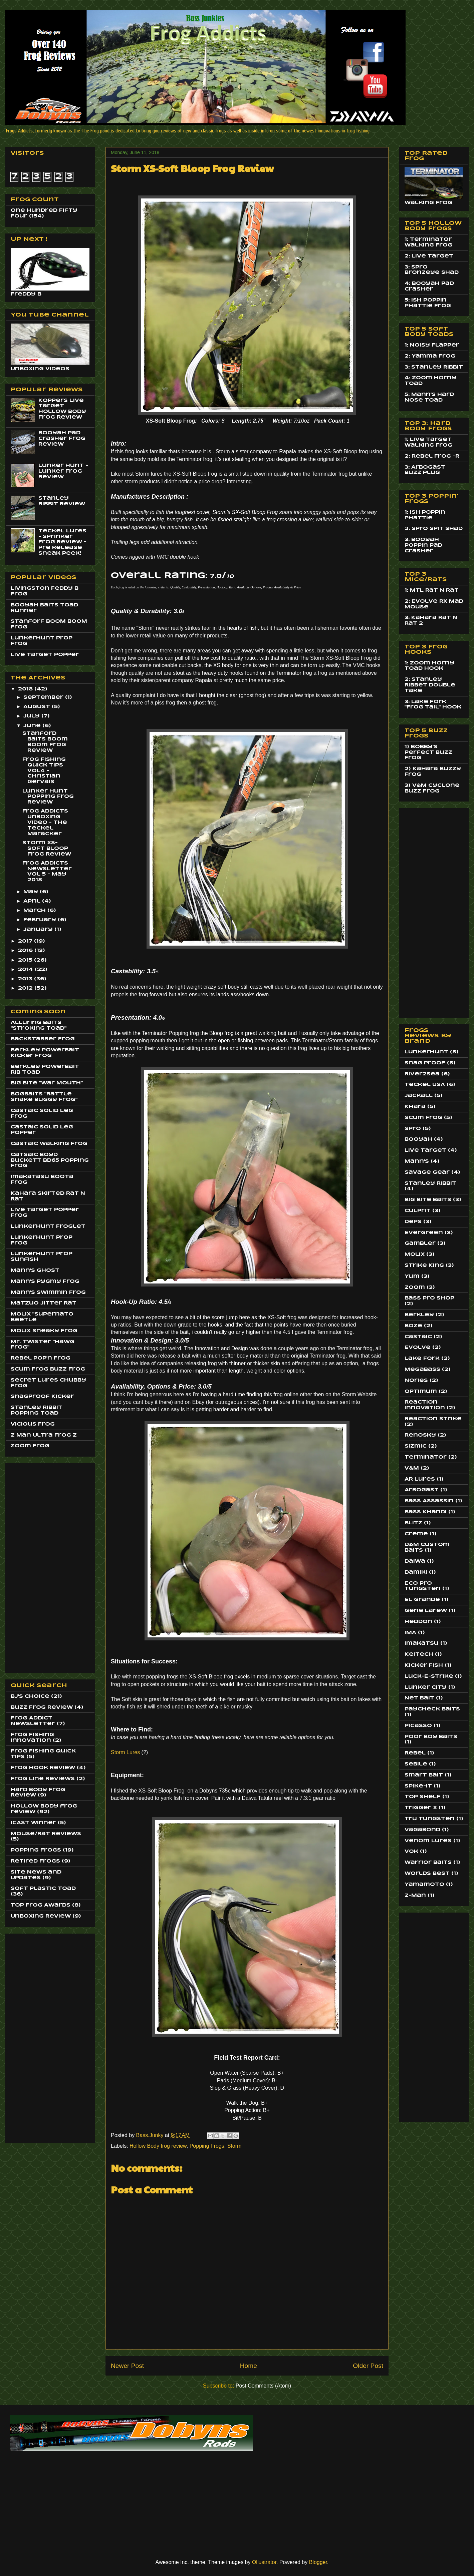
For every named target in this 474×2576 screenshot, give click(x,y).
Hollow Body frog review (158, 2146)
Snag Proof (425, 1063)
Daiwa (415, 1561)
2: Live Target (429, 256)
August (37, 706)
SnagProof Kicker (42, 1396)
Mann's (417, 1161)
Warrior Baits (428, 1862)
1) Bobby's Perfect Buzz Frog (428, 752)
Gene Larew (426, 1610)
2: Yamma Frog (430, 356)
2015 (26, 960)
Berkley (419, 1315)
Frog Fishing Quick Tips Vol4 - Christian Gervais (44, 770)
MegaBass (422, 1369)
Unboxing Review (41, 1916)
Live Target (425, 1150)
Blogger (318, 2562)
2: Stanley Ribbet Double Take (430, 685)
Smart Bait (424, 1775)
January (38, 929)
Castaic (418, 1337)
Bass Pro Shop (429, 1298)
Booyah (418, 1139)
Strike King (424, 1265)
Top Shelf (423, 1796)
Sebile (416, 1764)
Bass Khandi (426, 1512)
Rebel (415, 1753)
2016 (26, 950)
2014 (26, 969)
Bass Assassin (429, 1501)
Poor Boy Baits (431, 1736)
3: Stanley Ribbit (434, 367)
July (32, 716)
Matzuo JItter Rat (43, 1303)
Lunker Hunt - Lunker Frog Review (63, 471)
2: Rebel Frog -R (432, 456)
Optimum (421, 1391)
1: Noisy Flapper (432, 345)
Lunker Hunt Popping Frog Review (48, 797)
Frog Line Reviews (43, 1778)
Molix (415, 1254)
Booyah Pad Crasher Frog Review (61, 439)
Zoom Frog (30, 1446)
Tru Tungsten (430, 1819)
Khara (415, 1106)
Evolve (418, 1347)
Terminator (426, 1457)
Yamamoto (424, 1884)
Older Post (368, 2365)
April (32, 901)
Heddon (418, 1621)
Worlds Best (427, 1873)
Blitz (413, 1523)
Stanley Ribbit (430, 1183)
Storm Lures (125, 1752)
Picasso (418, 1725)
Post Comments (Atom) (263, 2386)
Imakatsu (422, 1643)
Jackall (419, 1095)
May (31, 892)
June (32, 725)
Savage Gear (427, 1172)
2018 (26, 689)
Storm (234, 2146)
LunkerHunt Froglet (48, 1226)
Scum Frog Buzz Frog (48, 1369)
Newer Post (127, 2365)
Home (248, 2365)
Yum (412, 1276)
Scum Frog (423, 1117)
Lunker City (426, 1687)
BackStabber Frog (43, 1039)
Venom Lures (428, 1841)
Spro (413, 1128)
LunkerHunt (426, 1052)
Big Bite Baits (428, 1199)
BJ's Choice (30, 1696)
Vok (411, 1851)
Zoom (415, 1287)
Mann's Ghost (35, 1270)
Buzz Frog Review (42, 1707)
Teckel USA (425, 1084)
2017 (26, 941)
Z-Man (415, 1895)
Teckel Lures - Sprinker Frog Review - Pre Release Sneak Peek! (62, 542)
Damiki (416, 1572)
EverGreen (424, 1232)
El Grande (422, 1599)
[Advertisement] (37, 1566)
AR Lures (420, 1479)
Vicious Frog (33, 1424)
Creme (416, 1534)
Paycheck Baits (432, 1709)
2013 (26, 979)
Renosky (420, 1435)
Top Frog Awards (40, 1905)
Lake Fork (422, 1358)
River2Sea (422, 1074)
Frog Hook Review (43, 1767)
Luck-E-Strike (429, 1676)
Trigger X (421, 1808)
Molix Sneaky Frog (44, 1331)
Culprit (418, 1210)
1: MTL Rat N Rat (432, 590)
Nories (416, 1380)
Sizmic (416, 1446)
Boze (413, 1326)
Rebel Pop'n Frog (40, 1358)
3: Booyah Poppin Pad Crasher (423, 545)
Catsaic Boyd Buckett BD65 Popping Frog (50, 1160)
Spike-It (418, 1786)
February (40, 920)
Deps (413, 1221)
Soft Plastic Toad (43, 1888)
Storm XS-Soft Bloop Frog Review (46, 849)
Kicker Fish (424, 1665)
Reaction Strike (433, 1419)
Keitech (419, 1654)
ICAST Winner (33, 1823)
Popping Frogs (207, 2146)
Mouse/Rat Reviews (46, 1834)
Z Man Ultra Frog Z (44, 1435)
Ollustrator (264, 2562)
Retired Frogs (35, 1861)
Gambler (420, 1243)
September (44, 697)
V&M (412, 1468)
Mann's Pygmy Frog (45, 1281)
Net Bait (419, 1698)
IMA (410, 1632)
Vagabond (422, 1830)
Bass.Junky (150, 2135)
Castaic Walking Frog (49, 1143)
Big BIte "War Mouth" (47, 1083)
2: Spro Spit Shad (434, 528)
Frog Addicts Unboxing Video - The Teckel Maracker (45, 822)
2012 (26, 988)
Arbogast (422, 1490)
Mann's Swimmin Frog (48, 1292)
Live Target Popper (45, 654)
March (35, 910)
